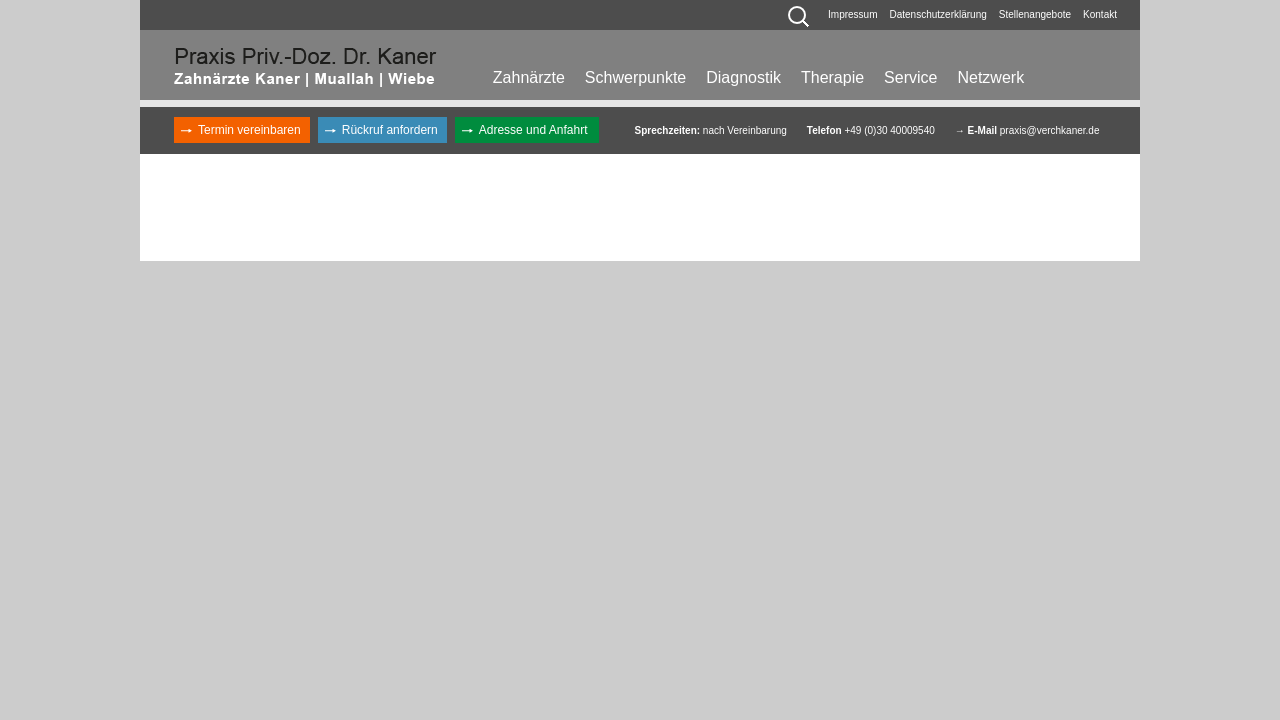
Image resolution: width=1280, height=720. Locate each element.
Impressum (852, 14)
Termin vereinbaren (249, 130)
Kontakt (1100, 14)
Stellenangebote (1035, 14)
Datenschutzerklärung (938, 14)
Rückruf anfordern (390, 130)
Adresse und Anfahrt (533, 130)
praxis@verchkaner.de (1050, 130)
